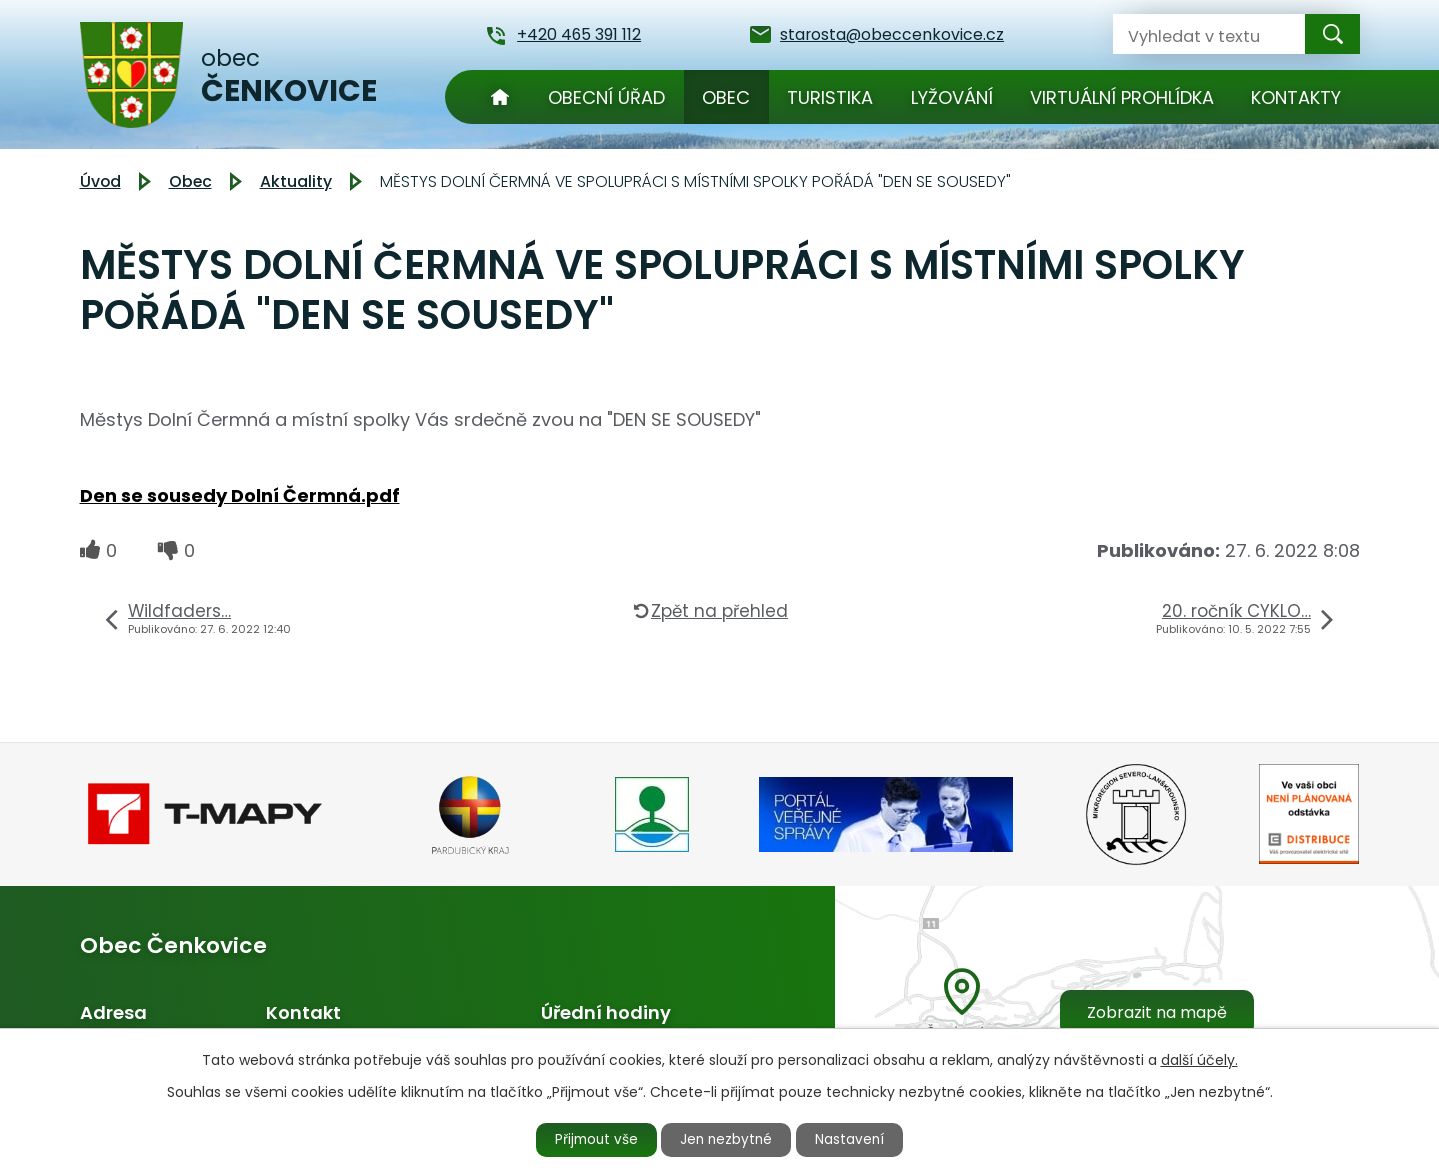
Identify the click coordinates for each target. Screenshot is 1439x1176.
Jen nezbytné (727, 1139)
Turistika (830, 97)
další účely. (1199, 1059)
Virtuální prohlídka (1122, 97)
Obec (726, 97)
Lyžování (952, 97)
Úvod (500, 97)
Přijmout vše (591, 1139)
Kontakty (1296, 97)
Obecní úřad (606, 97)
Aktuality (296, 181)
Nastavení (856, 1139)
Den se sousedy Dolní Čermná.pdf (240, 495)
